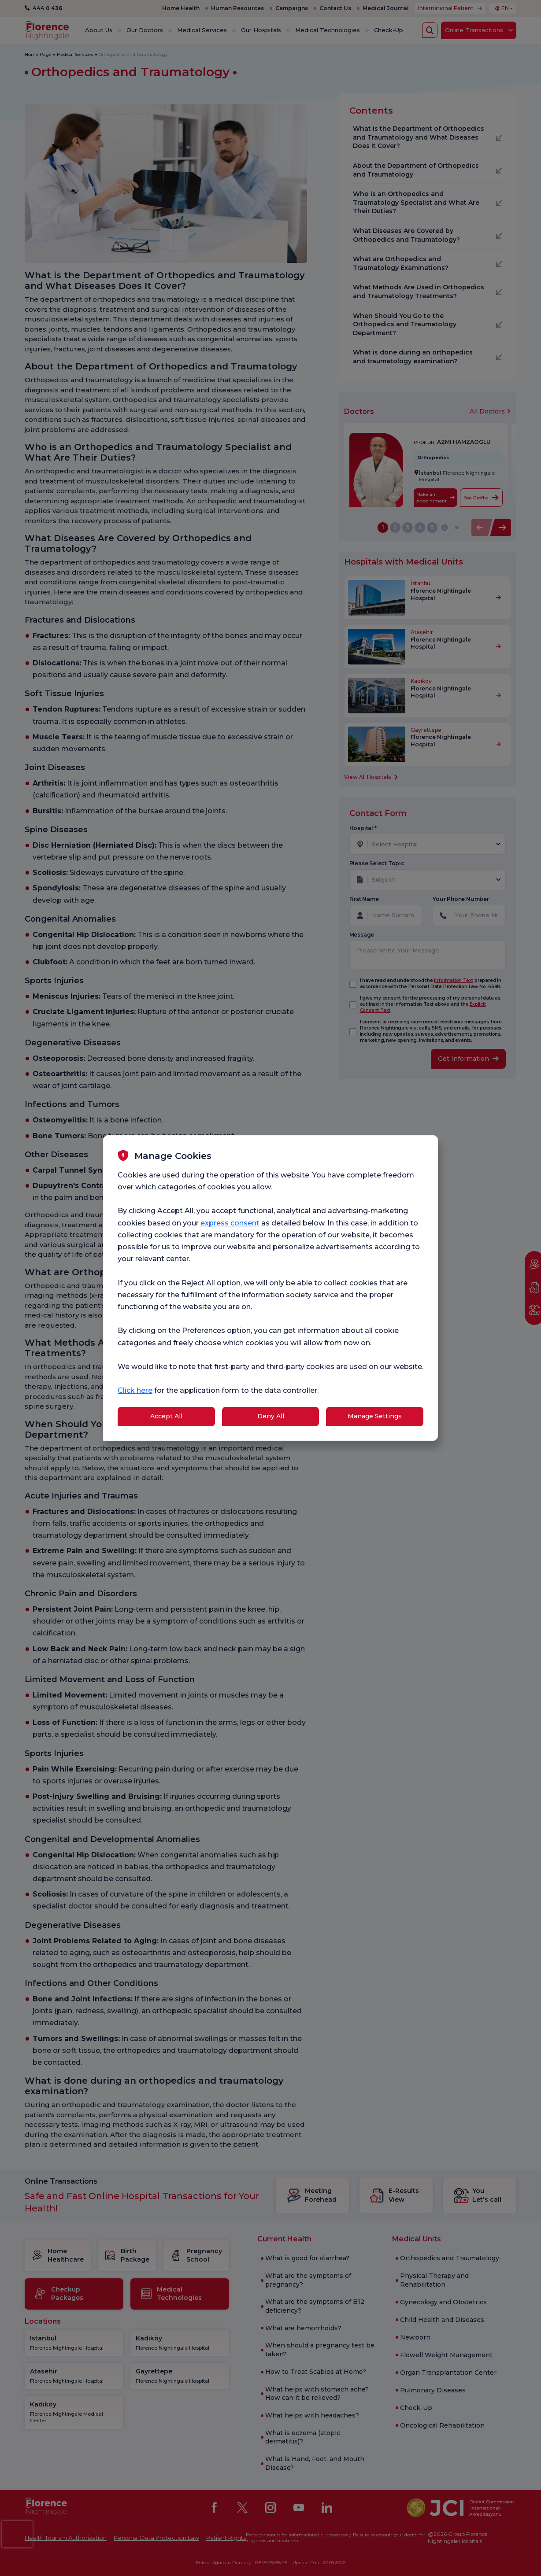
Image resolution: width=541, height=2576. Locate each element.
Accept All (166, 1416)
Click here (135, 1390)
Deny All (270, 1416)
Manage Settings (375, 1416)
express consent (229, 1223)
